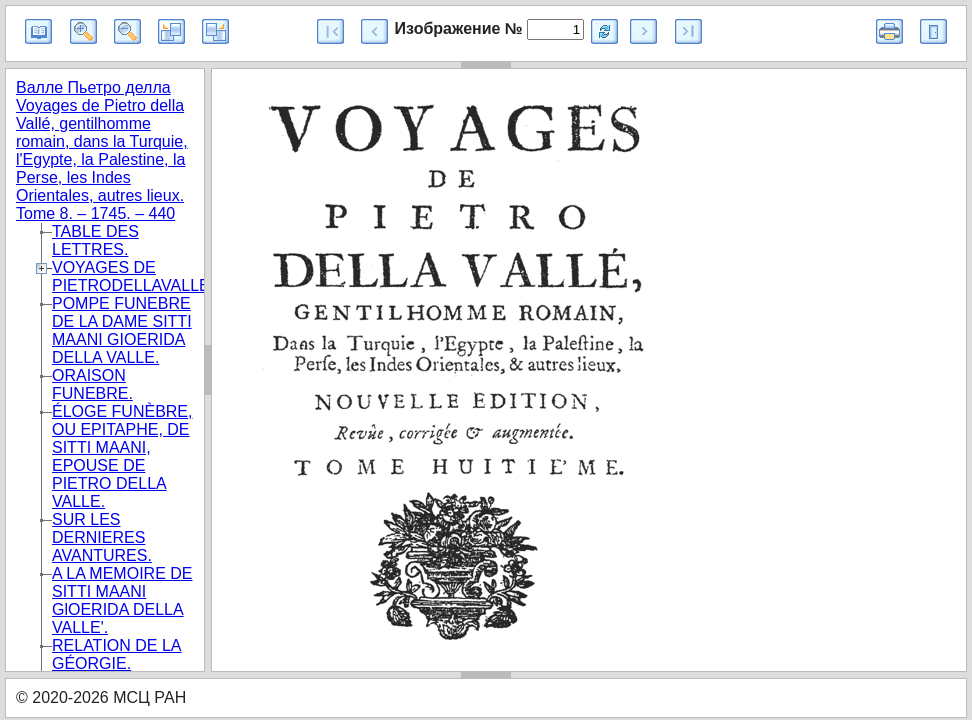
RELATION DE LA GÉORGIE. (117, 654)
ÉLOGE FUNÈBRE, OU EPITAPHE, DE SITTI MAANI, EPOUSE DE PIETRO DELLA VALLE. (122, 456)
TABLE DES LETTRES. (95, 240)
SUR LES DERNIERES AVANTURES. (102, 537)
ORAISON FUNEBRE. (92, 384)
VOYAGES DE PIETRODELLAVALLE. (133, 276)
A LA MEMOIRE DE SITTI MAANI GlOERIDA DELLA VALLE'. (122, 600)
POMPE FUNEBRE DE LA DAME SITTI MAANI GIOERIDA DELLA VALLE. (122, 330)
